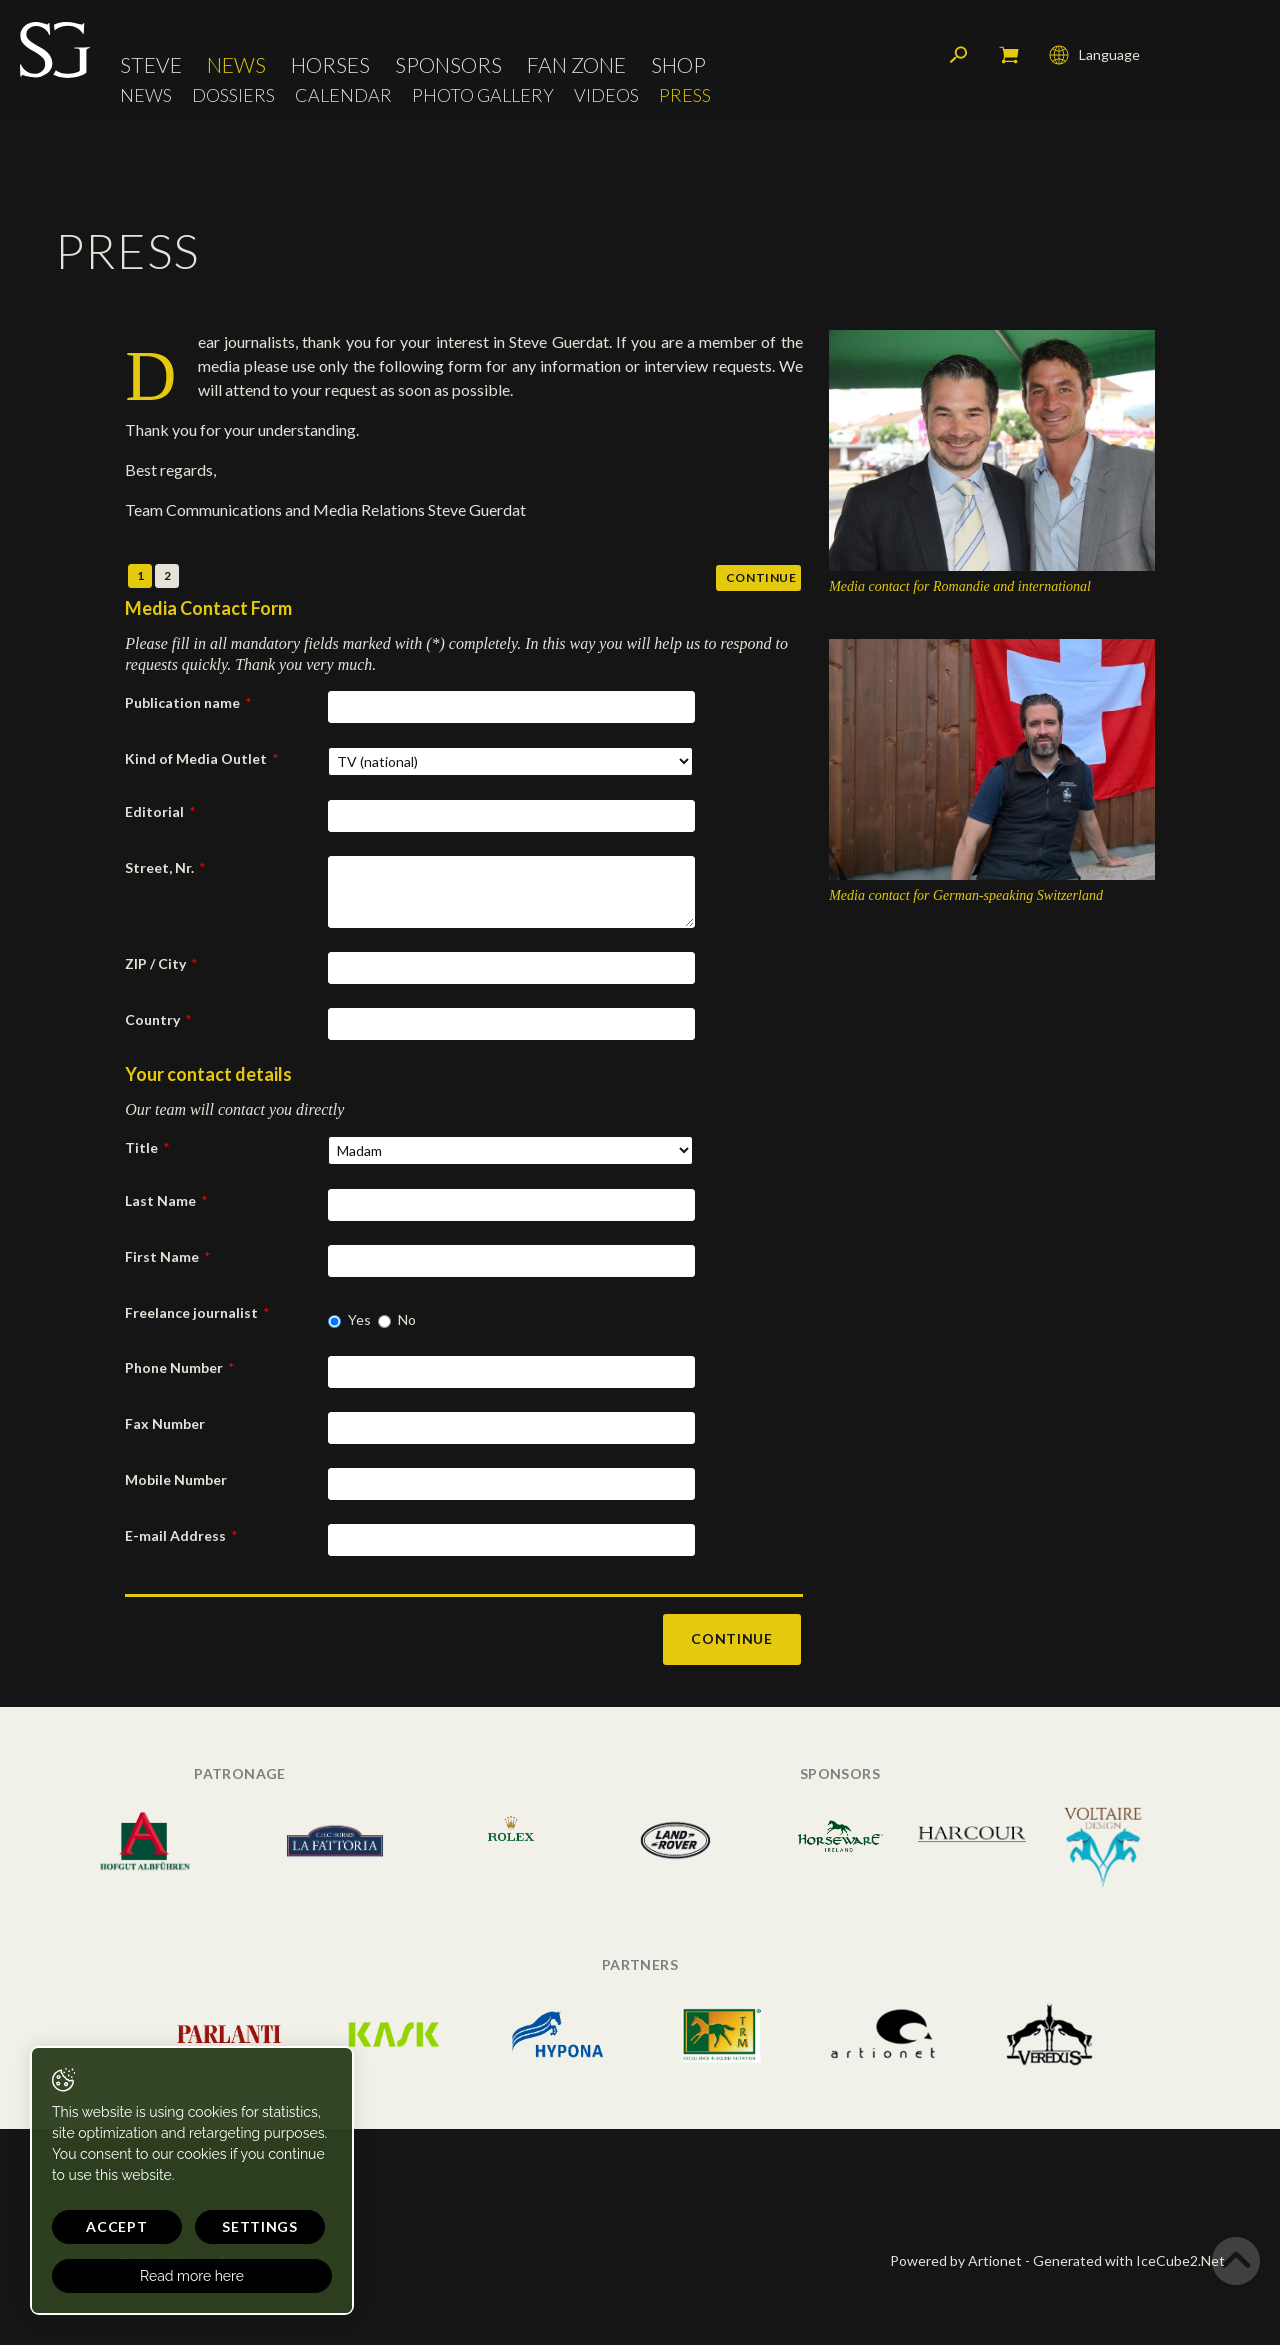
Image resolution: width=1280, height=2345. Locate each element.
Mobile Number (176, 1479)
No (407, 1319)
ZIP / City (161, 963)
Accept (116, 2226)
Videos (606, 95)
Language (1094, 55)
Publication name (188, 702)
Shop (678, 64)
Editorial (160, 811)
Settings (260, 2226)
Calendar (343, 95)
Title (147, 1147)
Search (959, 55)
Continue (761, 577)
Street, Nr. (165, 867)
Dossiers (233, 95)
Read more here (192, 2276)
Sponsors (448, 64)
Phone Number (180, 1367)
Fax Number (165, 1423)
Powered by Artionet (956, 2260)
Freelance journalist (197, 1312)
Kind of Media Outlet (202, 758)
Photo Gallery (483, 95)
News (236, 64)
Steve (151, 64)
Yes (359, 1319)
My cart (1009, 55)
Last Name (166, 1200)
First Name (168, 1256)
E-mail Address (181, 1535)
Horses (330, 64)
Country (158, 1019)
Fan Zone (576, 64)
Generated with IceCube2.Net (1129, 2260)
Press (685, 95)
